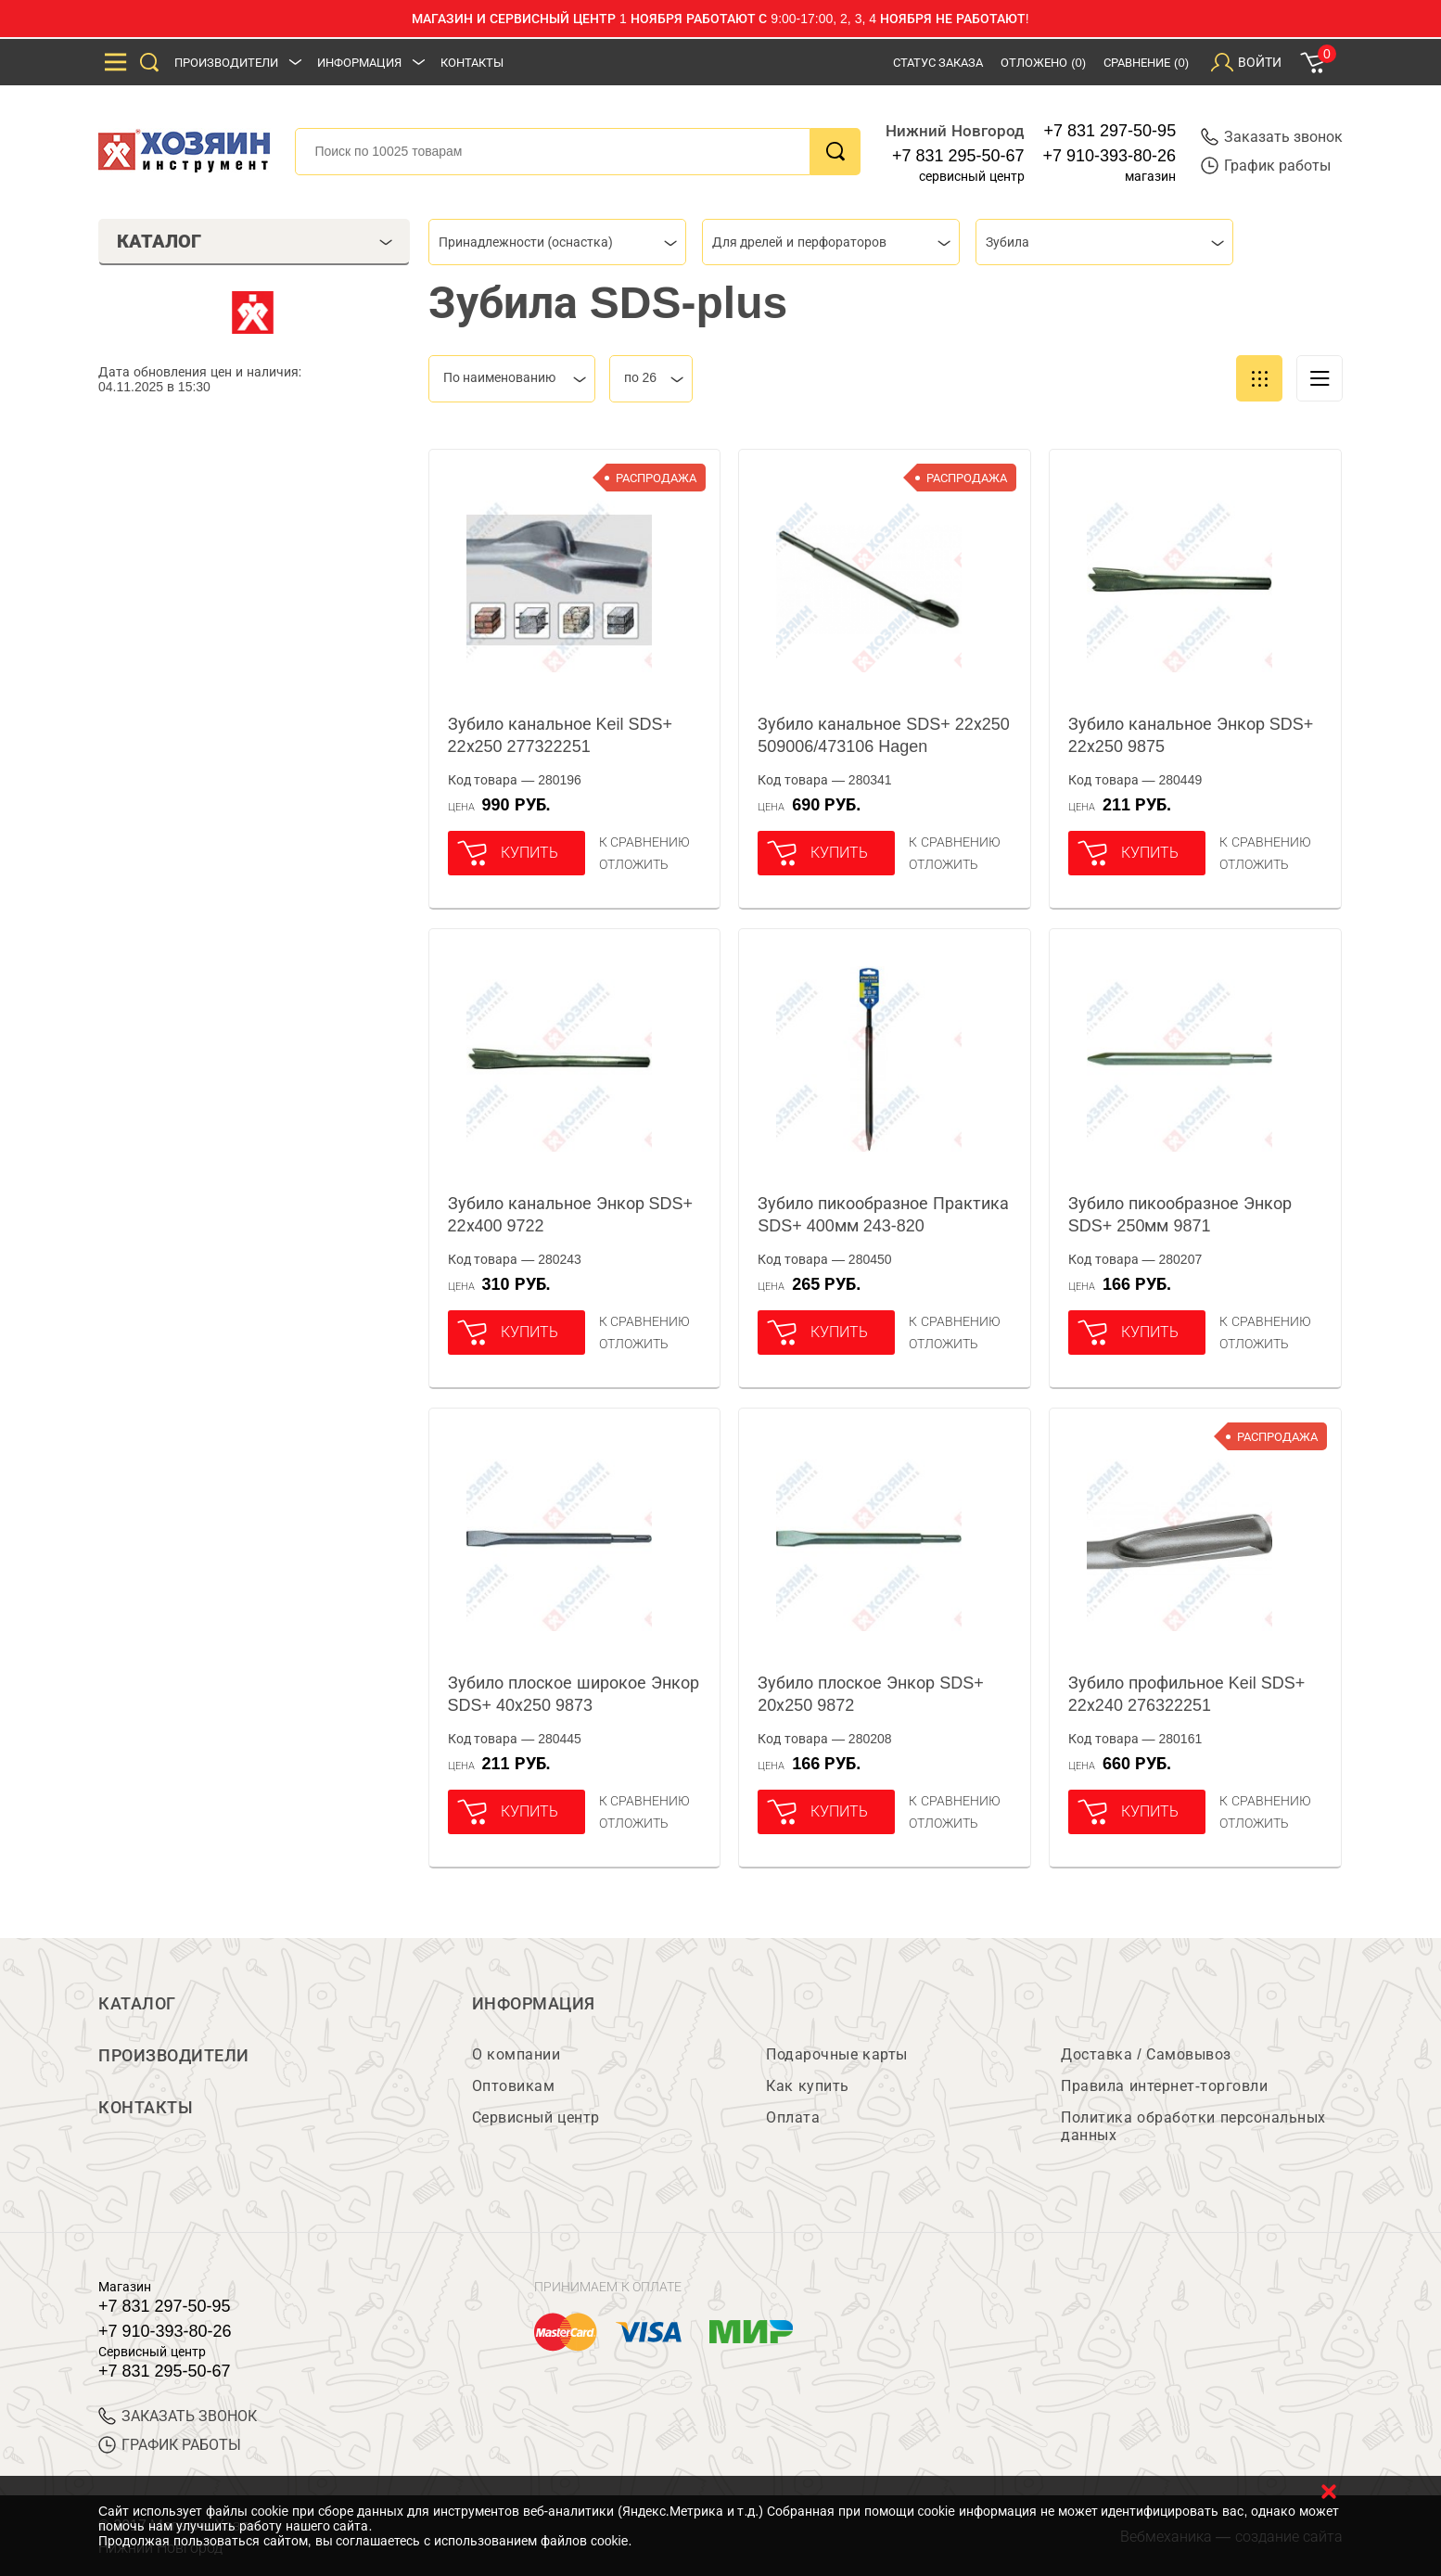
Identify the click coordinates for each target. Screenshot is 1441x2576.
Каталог (137, 2004)
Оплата (793, 2117)
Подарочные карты (836, 2054)
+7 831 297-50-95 (1110, 130)
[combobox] (557, 242)
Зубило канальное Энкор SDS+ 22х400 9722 (571, 1214)
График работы (1266, 165)
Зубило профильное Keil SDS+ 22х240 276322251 (1187, 1694)
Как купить (807, 2086)
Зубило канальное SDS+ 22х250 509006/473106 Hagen (884, 735)
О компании (516, 2054)
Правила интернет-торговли (1164, 2086)
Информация (359, 63)
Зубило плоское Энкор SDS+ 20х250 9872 (871, 1694)
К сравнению (645, 842)
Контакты (472, 63)
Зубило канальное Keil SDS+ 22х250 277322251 (560, 735)
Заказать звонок (1272, 137)
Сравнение (1146, 63)
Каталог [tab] (254, 241)
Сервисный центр (536, 2117)
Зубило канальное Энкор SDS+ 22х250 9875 (1191, 735)
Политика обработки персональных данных (1193, 2126)
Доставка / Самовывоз (1146, 2054)
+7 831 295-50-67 (958, 156)
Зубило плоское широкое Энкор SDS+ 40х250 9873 (573, 1694)
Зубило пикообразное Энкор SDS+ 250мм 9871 (1180, 1214)
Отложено (1043, 63)
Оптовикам (513, 2086)
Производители (226, 63)
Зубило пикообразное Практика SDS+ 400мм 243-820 (883, 1214)
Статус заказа (938, 63)
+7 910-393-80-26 (1110, 156)
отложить (634, 864)
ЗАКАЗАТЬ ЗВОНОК (177, 2416)
